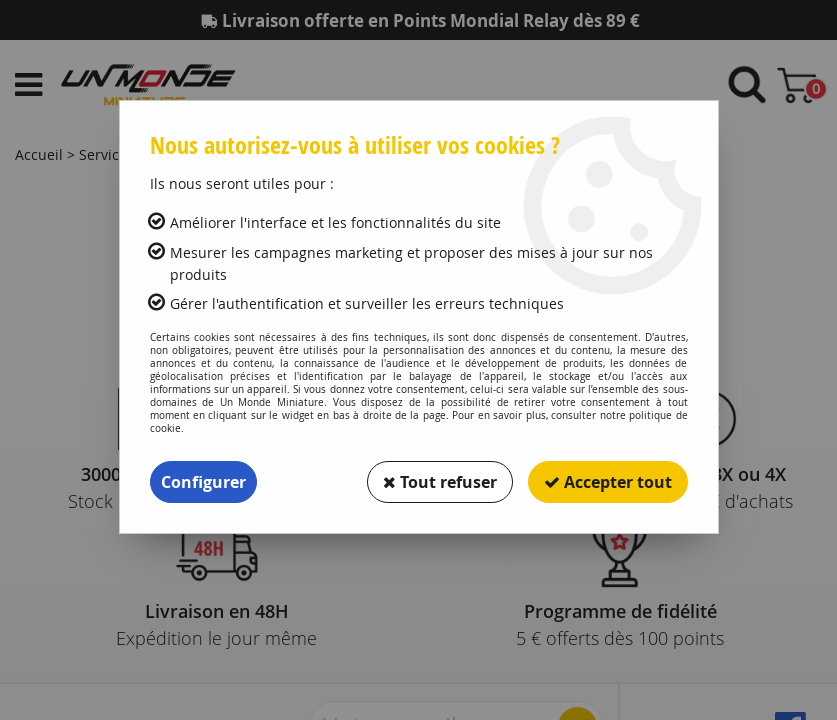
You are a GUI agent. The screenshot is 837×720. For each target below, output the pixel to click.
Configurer (203, 482)
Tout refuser (440, 482)
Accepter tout (608, 482)
